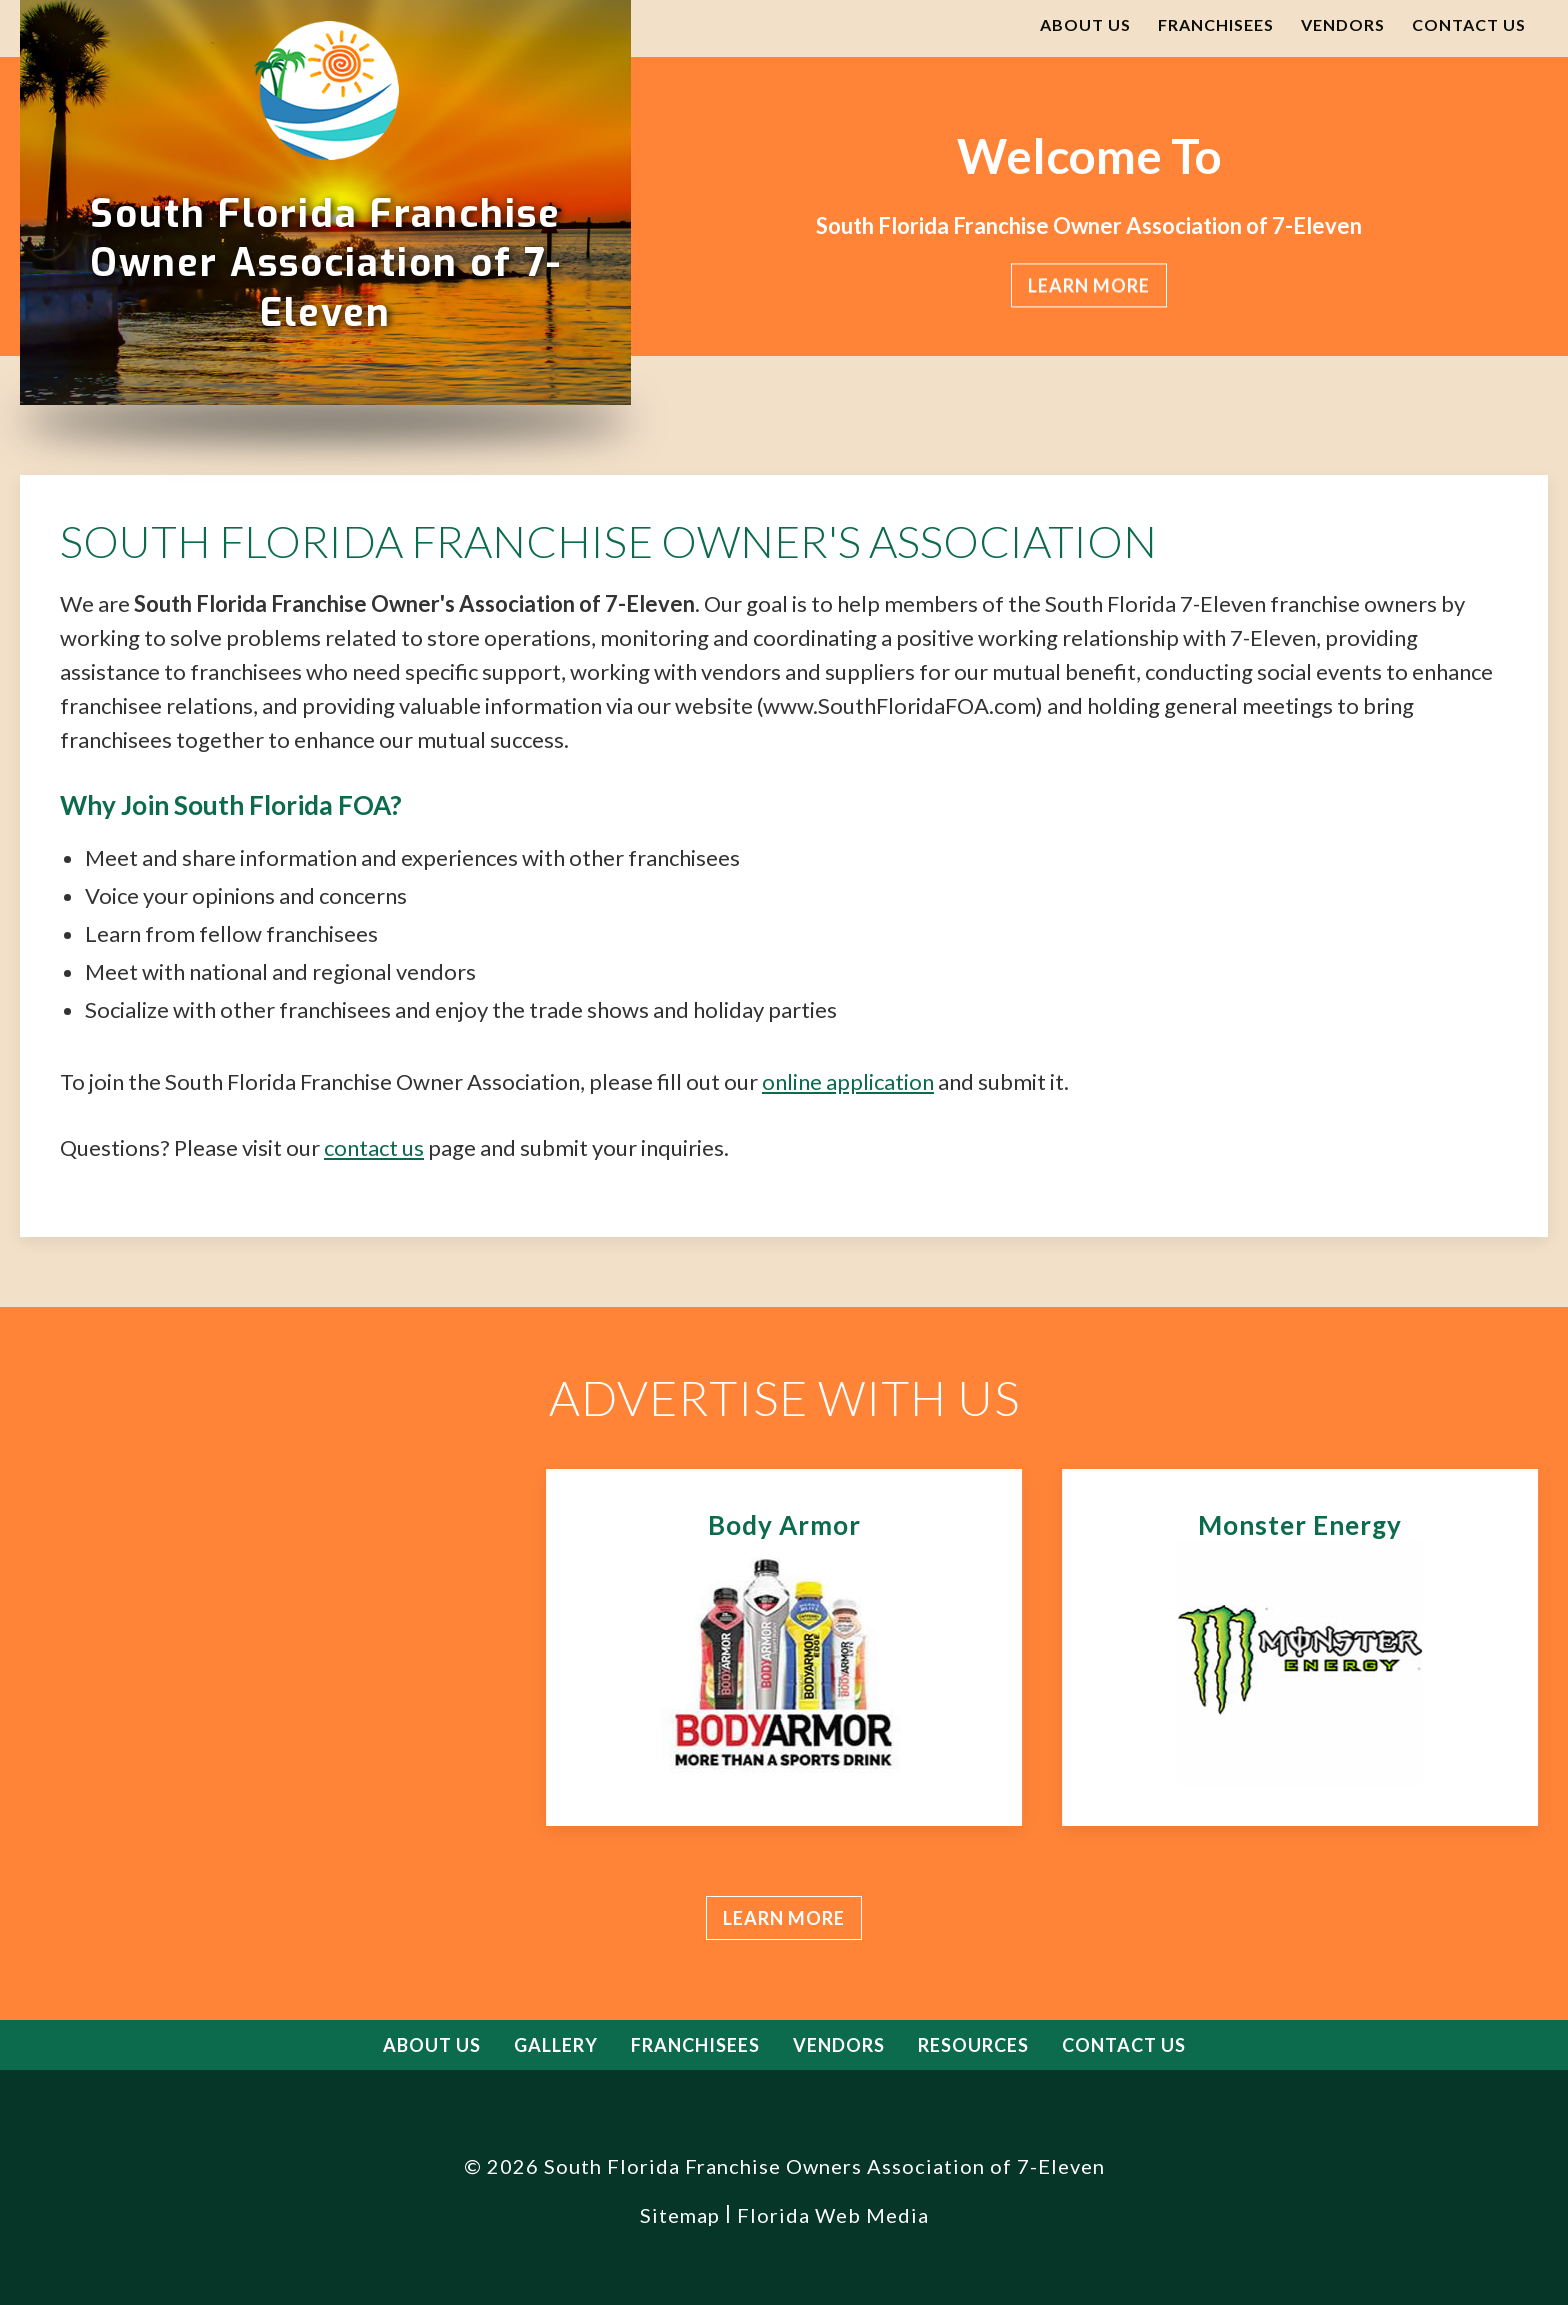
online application (848, 1081)
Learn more (784, 1918)
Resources (973, 2045)
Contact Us (1469, 24)
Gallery (556, 2045)
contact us (374, 1147)
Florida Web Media (833, 2215)
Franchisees (1216, 24)
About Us (1085, 24)
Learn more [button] (1090, 286)
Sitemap (680, 2215)
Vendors (1343, 24)
